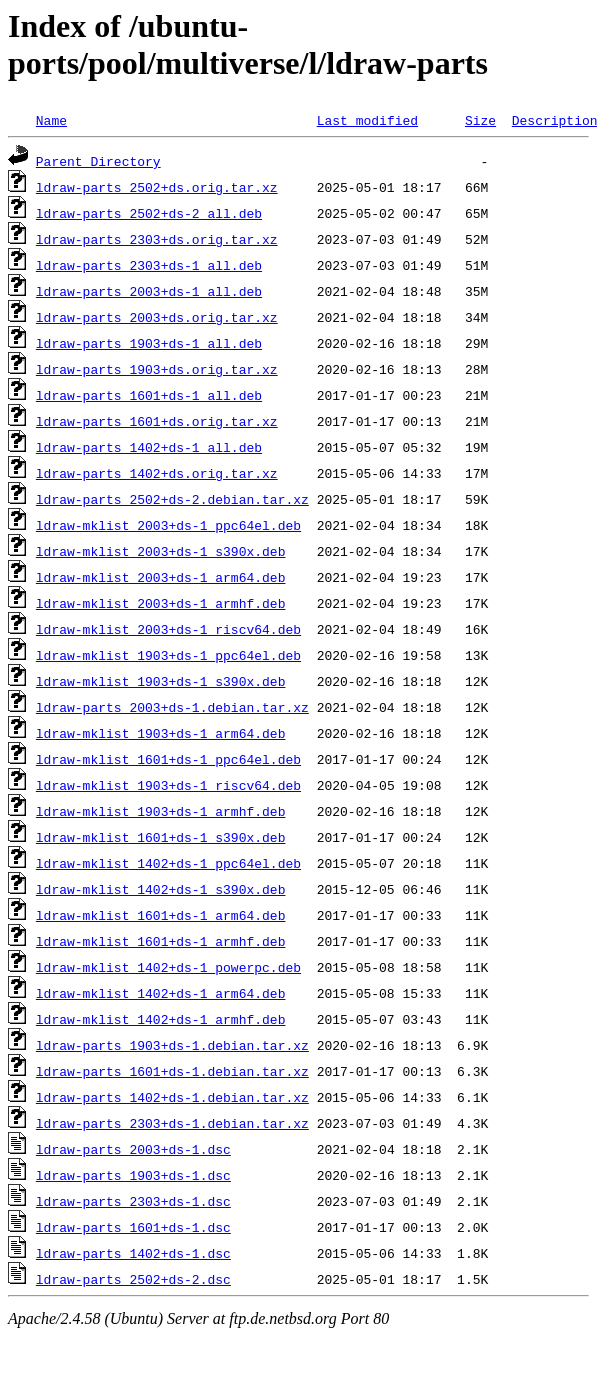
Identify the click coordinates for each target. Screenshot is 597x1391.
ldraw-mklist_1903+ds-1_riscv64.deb (168, 785)
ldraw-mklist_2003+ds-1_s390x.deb (161, 551)
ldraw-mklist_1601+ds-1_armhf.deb (161, 941)
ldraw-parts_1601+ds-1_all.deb (149, 395)
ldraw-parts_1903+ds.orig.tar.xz (157, 369)
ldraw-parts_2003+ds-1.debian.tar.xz (172, 707)
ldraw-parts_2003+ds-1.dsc (133, 1149)
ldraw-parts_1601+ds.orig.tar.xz (157, 421)
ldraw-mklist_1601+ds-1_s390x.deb (161, 837)
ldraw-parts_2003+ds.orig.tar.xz (157, 317)
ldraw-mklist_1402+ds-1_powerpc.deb (168, 967)
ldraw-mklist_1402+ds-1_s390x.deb (161, 889)
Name (51, 120)
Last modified (367, 120)
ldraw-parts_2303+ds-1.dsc (133, 1201)
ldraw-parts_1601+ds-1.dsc (133, 1227)
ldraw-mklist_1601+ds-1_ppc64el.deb (168, 759)
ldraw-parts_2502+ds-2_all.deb (149, 213)
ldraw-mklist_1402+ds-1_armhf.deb (161, 1019)
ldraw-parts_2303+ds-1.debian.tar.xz (172, 1123)
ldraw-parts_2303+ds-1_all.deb (149, 265)
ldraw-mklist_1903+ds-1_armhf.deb (161, 811)
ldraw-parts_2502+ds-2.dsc (133, 1279)
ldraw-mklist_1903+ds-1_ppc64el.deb (168, 655)
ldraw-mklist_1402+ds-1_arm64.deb (161, 993)
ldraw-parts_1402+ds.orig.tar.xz (157, 473)
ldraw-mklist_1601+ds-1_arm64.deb (161, 915)
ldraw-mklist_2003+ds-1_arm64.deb (161, 577)
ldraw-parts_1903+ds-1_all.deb (149, 343)
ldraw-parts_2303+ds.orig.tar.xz (157, 239)
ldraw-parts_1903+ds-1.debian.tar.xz (172, 1045)
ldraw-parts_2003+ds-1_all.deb (149, 291)
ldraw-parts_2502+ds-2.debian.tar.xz (172, 499)
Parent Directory (98, 161)
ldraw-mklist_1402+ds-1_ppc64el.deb (168, 863)
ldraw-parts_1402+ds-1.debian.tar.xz (172, 1097)
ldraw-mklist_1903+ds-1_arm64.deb (161, 733)
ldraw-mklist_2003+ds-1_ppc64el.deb (168, 525)
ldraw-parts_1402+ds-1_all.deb (149, 447)
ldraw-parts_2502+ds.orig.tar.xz (157, 187)
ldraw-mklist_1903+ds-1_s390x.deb (161, 681)
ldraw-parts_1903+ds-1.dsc (133, 1175)
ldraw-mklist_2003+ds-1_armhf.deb (161, 603)
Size (480, 120)
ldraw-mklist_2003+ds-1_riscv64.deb (168, 629)
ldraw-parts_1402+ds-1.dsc (133, 1253)
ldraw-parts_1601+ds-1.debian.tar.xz (172, 1071)
